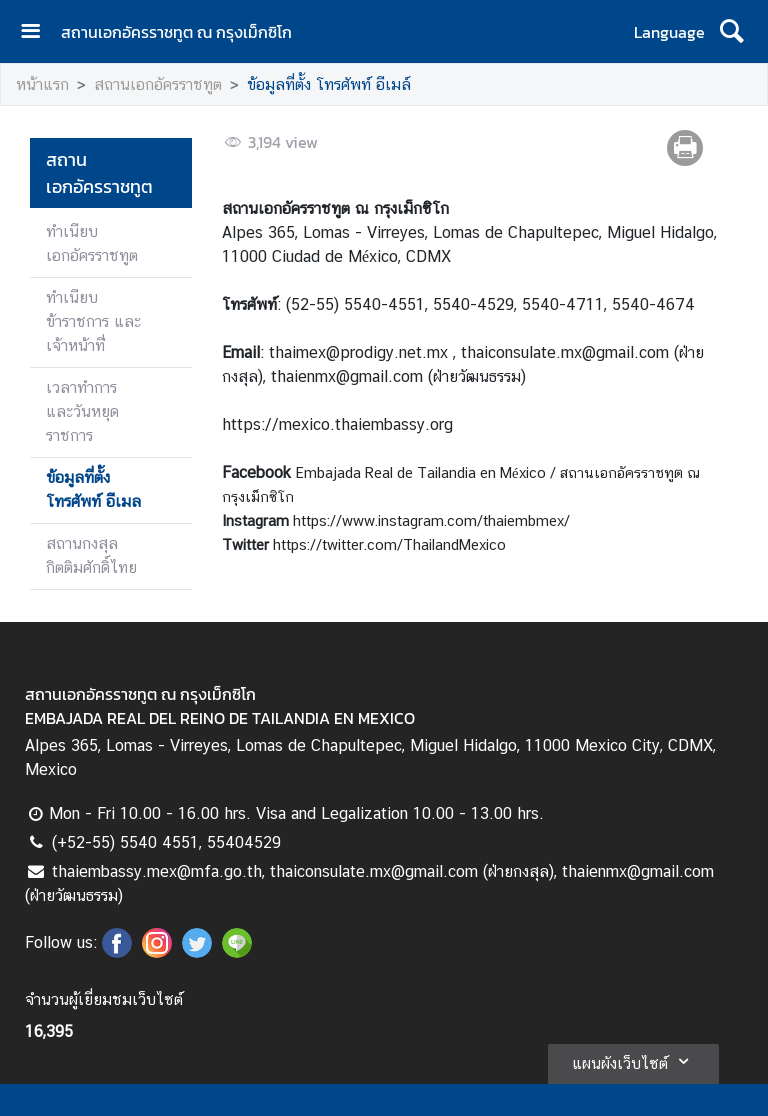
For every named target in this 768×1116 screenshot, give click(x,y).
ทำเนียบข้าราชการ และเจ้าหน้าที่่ (93, 321)
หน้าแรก (42, 84)
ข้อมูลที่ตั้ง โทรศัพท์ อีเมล (93, 489)
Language (669, 32)
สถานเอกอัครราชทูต (158, 84)
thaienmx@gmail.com (347, 376)
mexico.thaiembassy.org (366, 424)
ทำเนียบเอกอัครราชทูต (92, 243)
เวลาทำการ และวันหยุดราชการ (82, 411)
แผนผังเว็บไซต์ (633, 1061)
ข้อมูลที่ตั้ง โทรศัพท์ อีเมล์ (329, 84)
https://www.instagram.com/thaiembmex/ (431, 520)
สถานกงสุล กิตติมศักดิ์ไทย (91, 555)
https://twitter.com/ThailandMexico (389, 544)
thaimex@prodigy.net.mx (358, 352)
